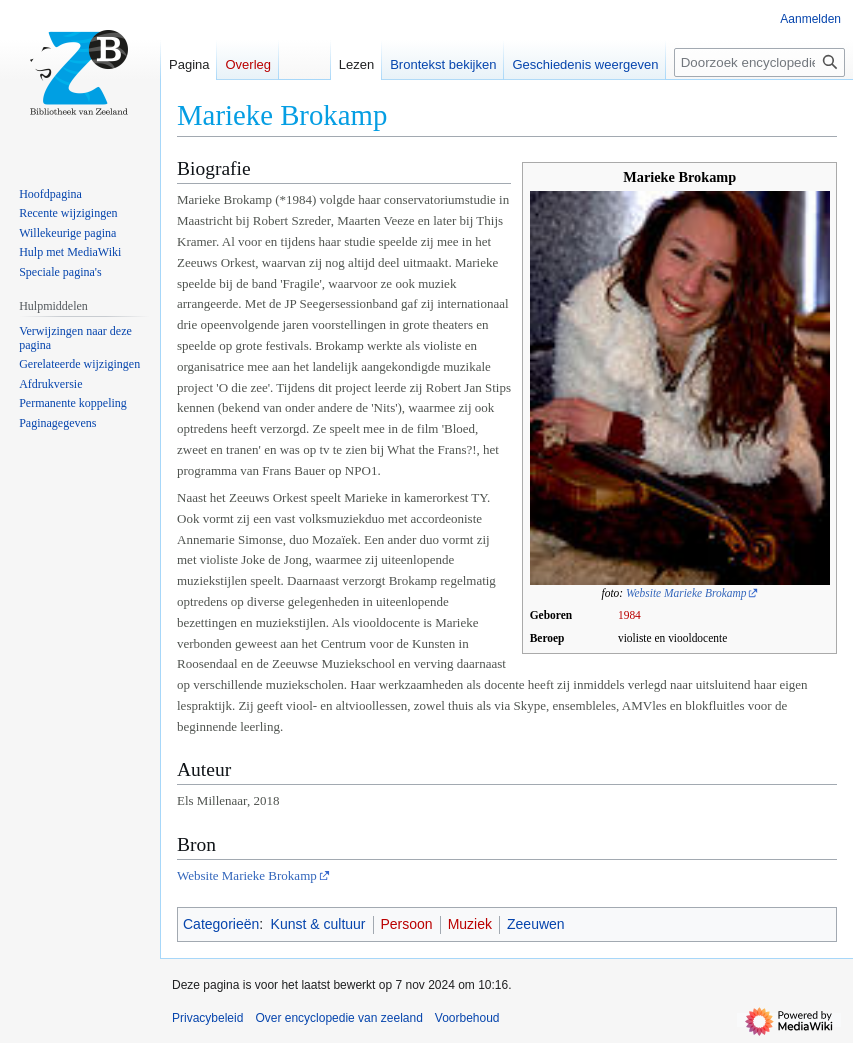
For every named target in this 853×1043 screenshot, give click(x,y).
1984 (629, 615)
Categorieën (221, 924)
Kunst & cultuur (318, 924)
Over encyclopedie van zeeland (338, 1018)
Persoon (407, 924)
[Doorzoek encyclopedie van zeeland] (759, 62)
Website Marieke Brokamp (686, 593)
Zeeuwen (536, 924)
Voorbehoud (467, 1018)
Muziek (470, 924)
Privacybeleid (207, 1018)
